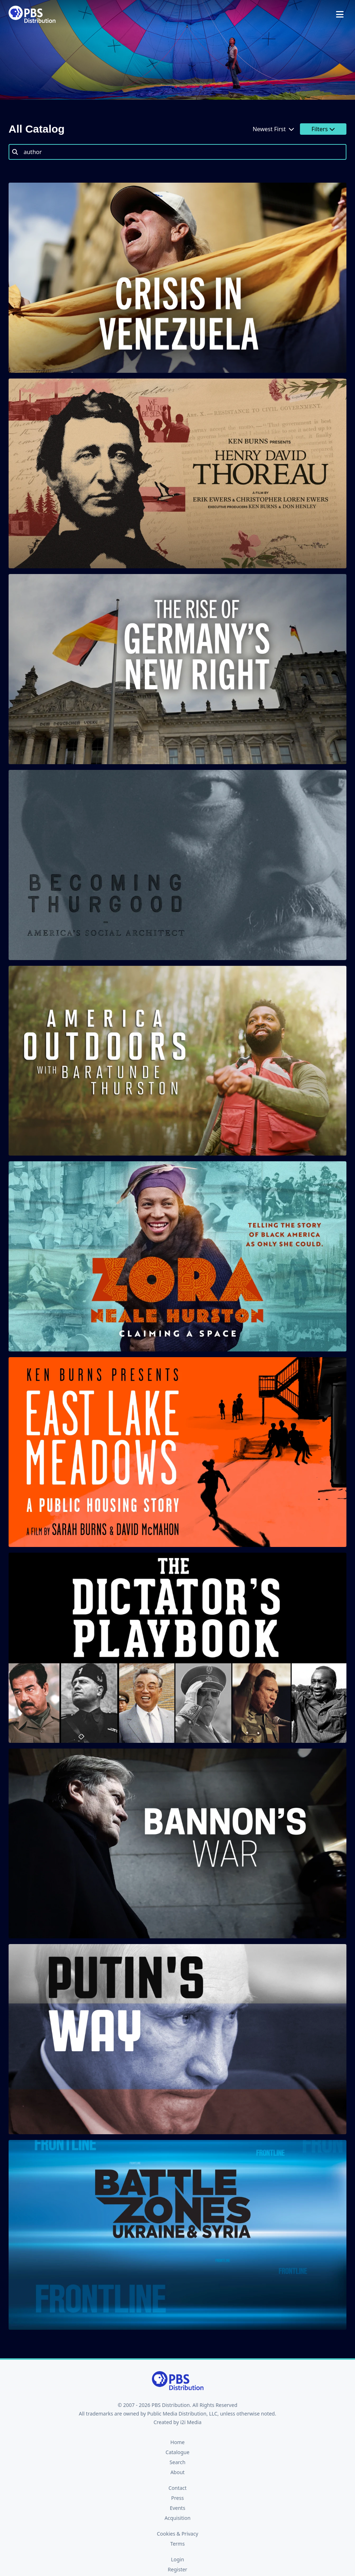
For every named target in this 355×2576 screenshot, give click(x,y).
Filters (323, 129)
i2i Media (191, 2422)
